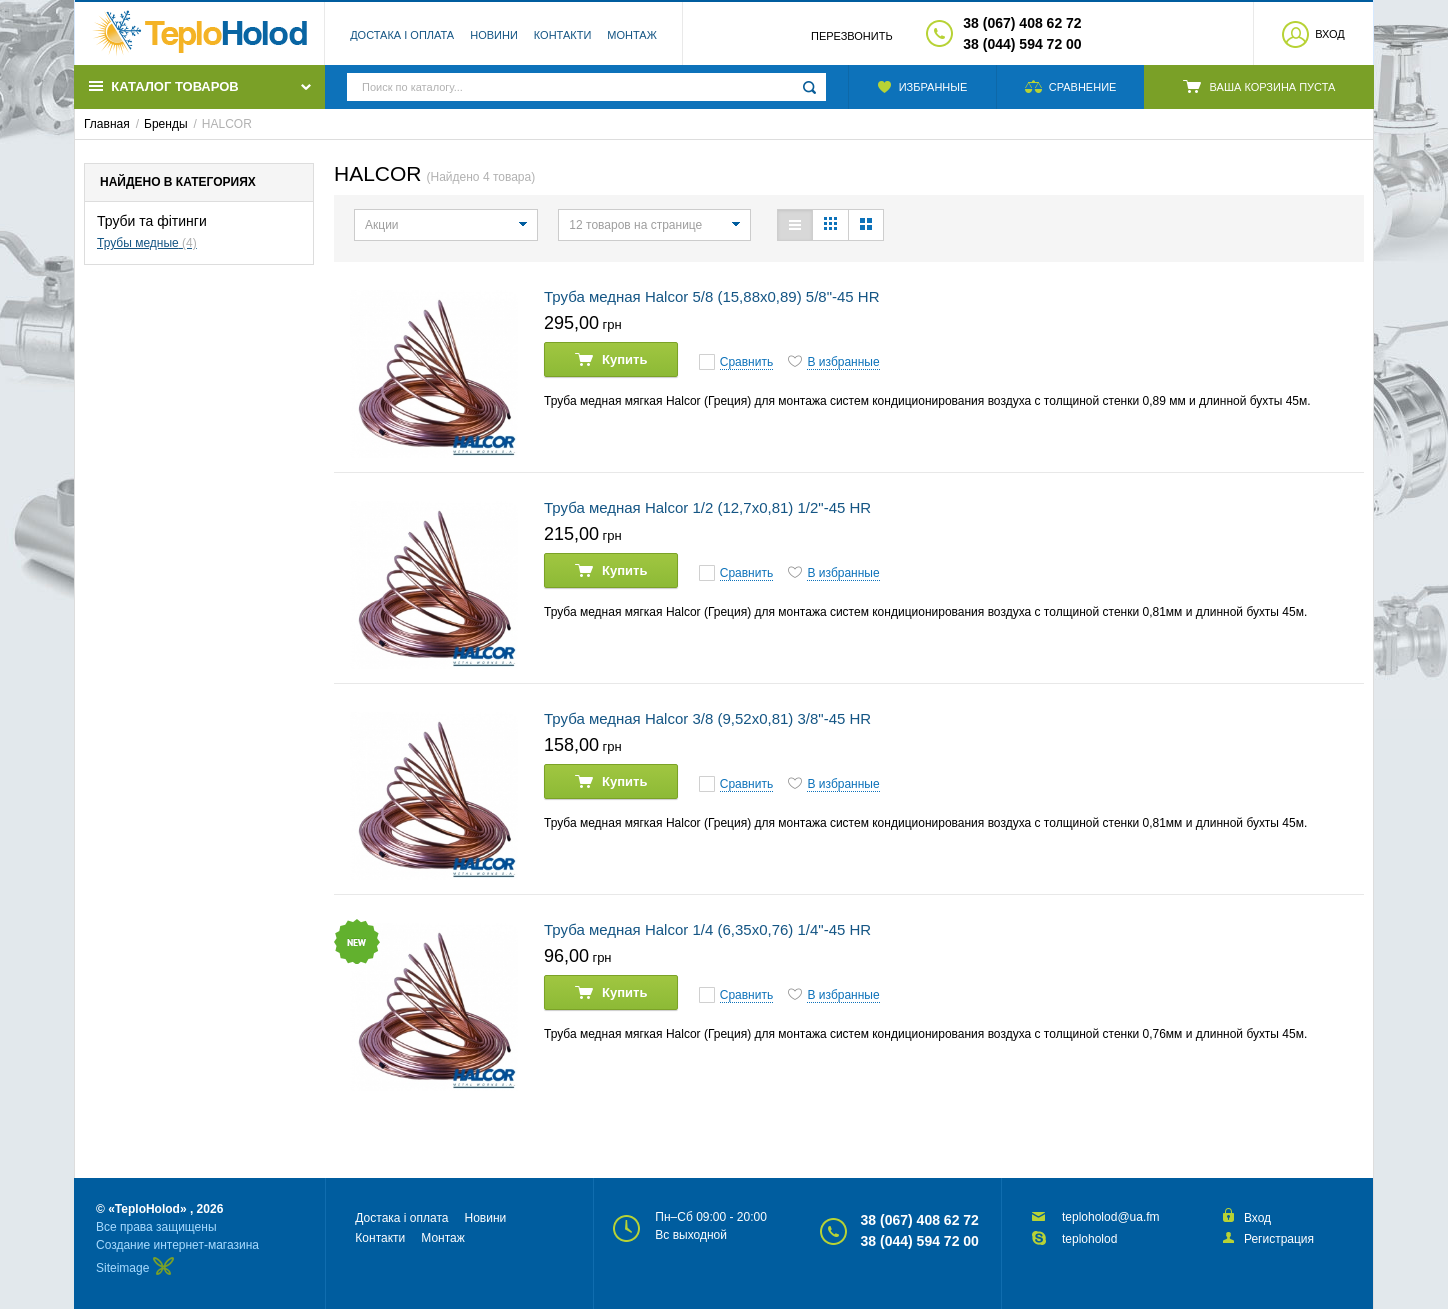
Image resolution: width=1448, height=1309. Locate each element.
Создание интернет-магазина (177, 1245)
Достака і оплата (402, 35)
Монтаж (632, 35)
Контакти (563, 35)
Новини (494, 35)
